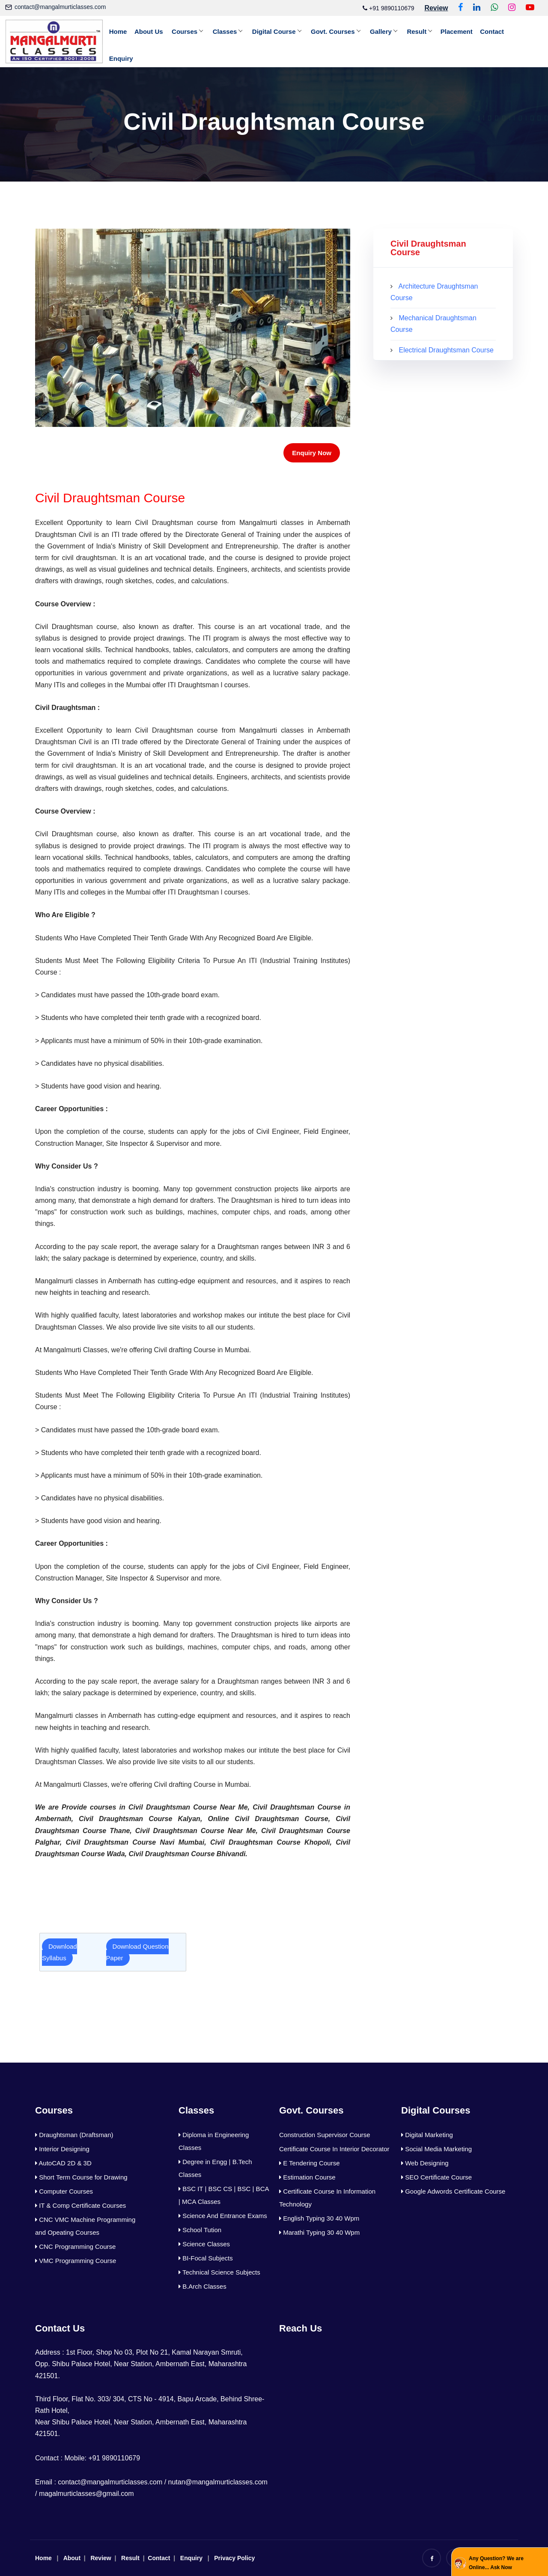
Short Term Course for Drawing (81, 2177)
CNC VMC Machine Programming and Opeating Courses (85, 2226)
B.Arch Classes (202, 2286)
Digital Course (279, 31)
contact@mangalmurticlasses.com (60, 6)
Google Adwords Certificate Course (453, 2191)
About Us (151, 31)
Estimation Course (307, 2177)
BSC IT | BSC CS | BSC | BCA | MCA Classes (224, 2195)
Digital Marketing (427, 2134)
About (71, 2558)
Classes (229, 31)
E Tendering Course (309, 2163)
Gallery (388, 31)
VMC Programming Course (75, 2260)
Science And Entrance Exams (223, 2215)
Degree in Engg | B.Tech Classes (215, 2168)
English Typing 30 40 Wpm (319, 2218)
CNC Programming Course (75, 2246)
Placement (466, 31)
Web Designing (425, 2163)
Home (119, 31)
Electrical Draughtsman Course (446, 350)
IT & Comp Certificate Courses (80, 2205)
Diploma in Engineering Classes (214, 2141)
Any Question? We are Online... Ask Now (496, 2562)
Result (425, 31)
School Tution (200, 2229)
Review (100, 2558)
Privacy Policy (234, 2558)
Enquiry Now (311, 452)
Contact (503, 31)
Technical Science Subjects (219, 2272)
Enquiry (122, 58)
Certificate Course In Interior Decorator (334, 2149)
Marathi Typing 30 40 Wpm (319, 2232)
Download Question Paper (137, 1952)
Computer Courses (64, 2191)
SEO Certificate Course (436, 2177)
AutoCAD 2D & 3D (63, 2163)
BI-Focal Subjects (206, 2258)
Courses (187, 31)
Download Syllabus (59, 1952)
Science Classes (204, 2244)
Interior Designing (62, 2149)
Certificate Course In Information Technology (327, 2198)
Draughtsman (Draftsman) (74, 2134)
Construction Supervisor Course (324, 2134)
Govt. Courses (339, 31)
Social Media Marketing (436, 2149)
